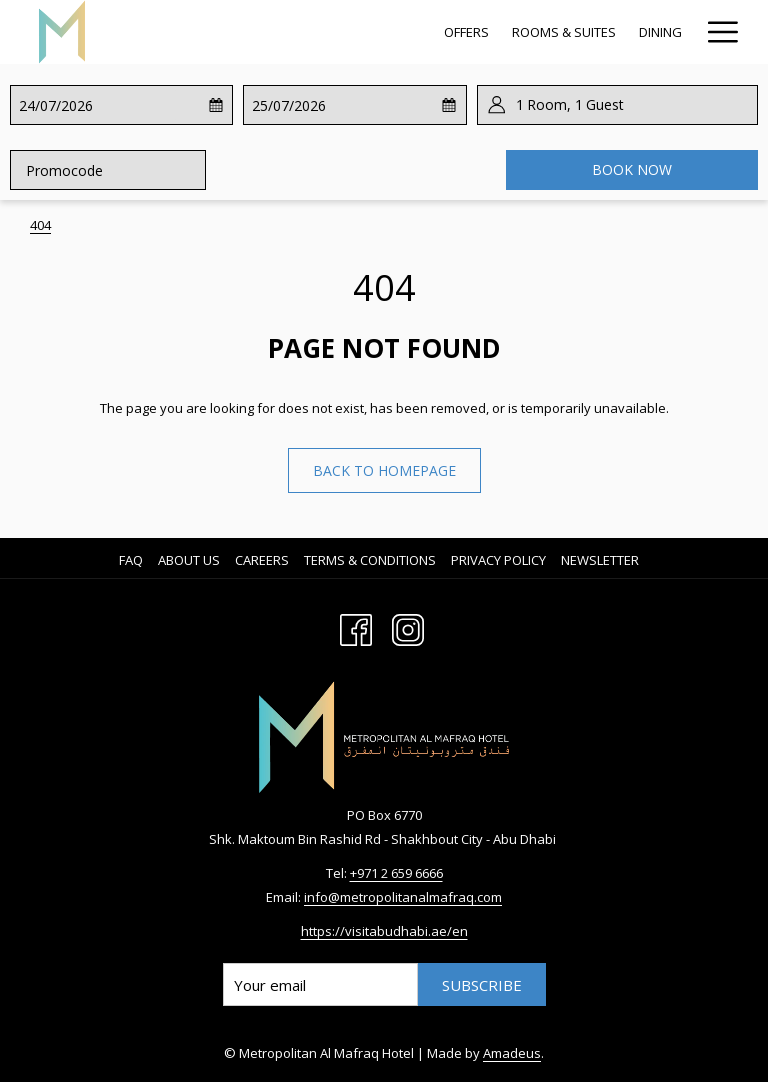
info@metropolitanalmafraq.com (403, 897)
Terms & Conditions (370, 560)
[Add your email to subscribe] (320, 984)
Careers (262, 560)
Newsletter (600, 560)
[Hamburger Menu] (715, 32)
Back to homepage (384, 470)
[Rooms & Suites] (281, 32)
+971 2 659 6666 (396, 873)
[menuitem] (133, 560)
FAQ (131, 560)
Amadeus (512, 1053)
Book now (632, 169)
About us (189, 560)
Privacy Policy (498, 560)
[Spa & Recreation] (479, 32)
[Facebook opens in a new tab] (356, 627)
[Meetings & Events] (620, 32)
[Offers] (184, 32)
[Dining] (378, 32)
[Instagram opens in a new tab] (408, 627)
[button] (97, 105)
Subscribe (482, 985)
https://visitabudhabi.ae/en (384, 931)
